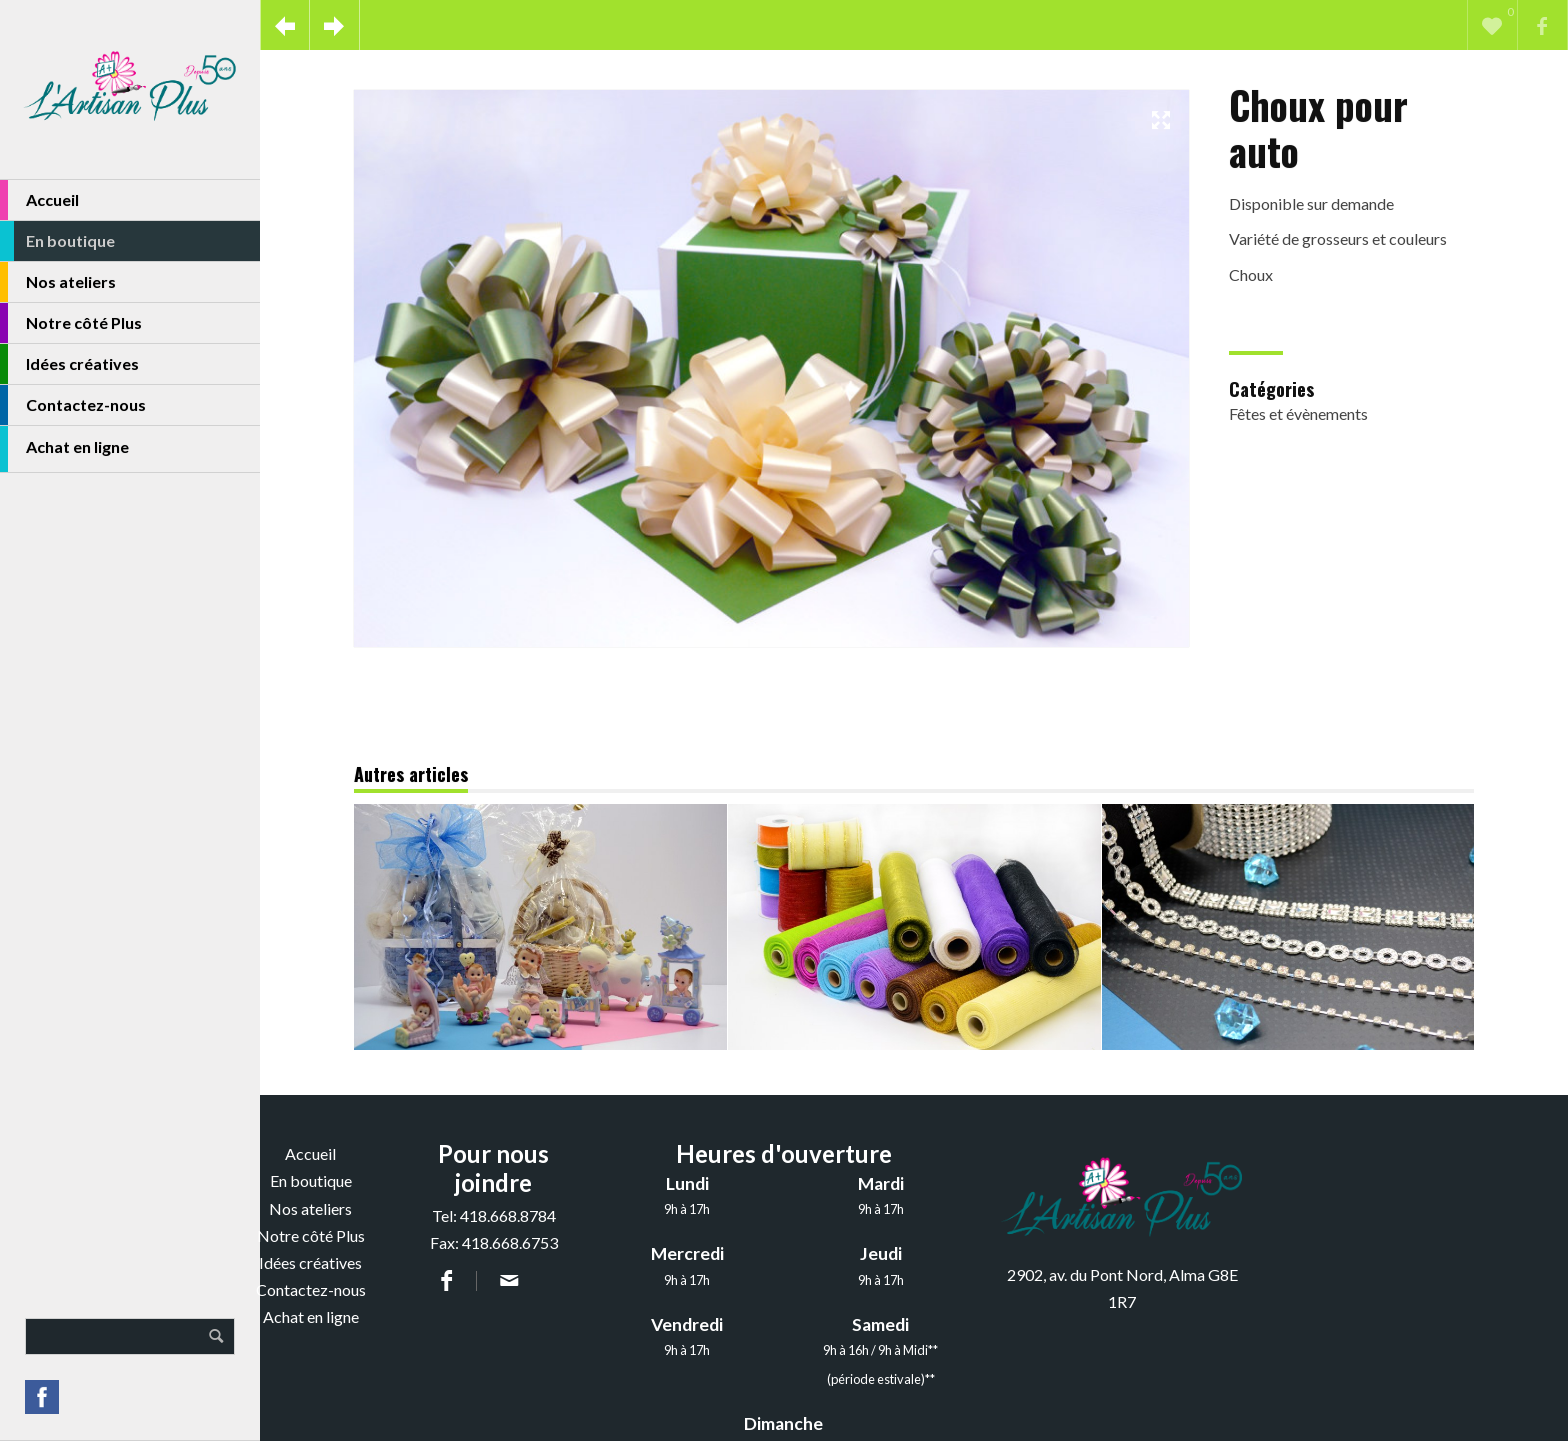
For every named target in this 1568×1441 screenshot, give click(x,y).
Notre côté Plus (71, 323)
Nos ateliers (58, 282)
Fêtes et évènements (1298, 413)
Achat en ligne (64, 449)
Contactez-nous (73, 405)
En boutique (57, 241)
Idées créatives (69, 364)
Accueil (39, 200)
